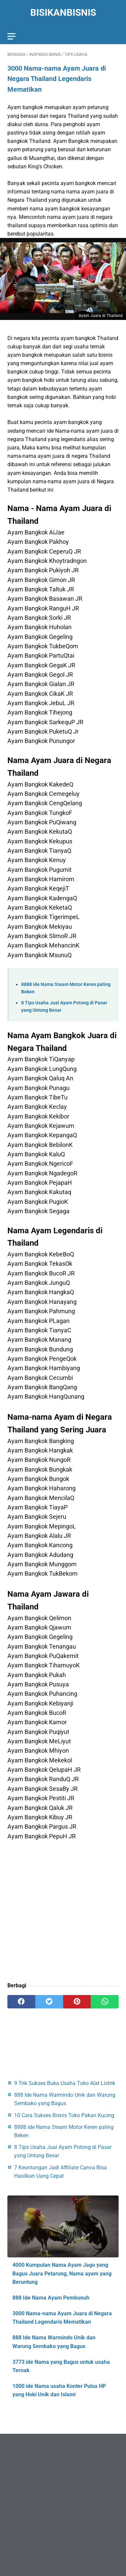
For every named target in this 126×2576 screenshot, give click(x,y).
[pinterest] (77, 2001)
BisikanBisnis (63, 12)
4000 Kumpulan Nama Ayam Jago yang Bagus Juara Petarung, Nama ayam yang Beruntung (62, 2273)
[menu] (11, 36)
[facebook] (21, 2001)
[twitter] (49, 2001)
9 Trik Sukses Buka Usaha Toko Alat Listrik (64, 2083)
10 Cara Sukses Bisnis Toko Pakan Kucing (64, 2115)
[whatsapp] (105, 2001)
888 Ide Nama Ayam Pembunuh (50, 2298)
